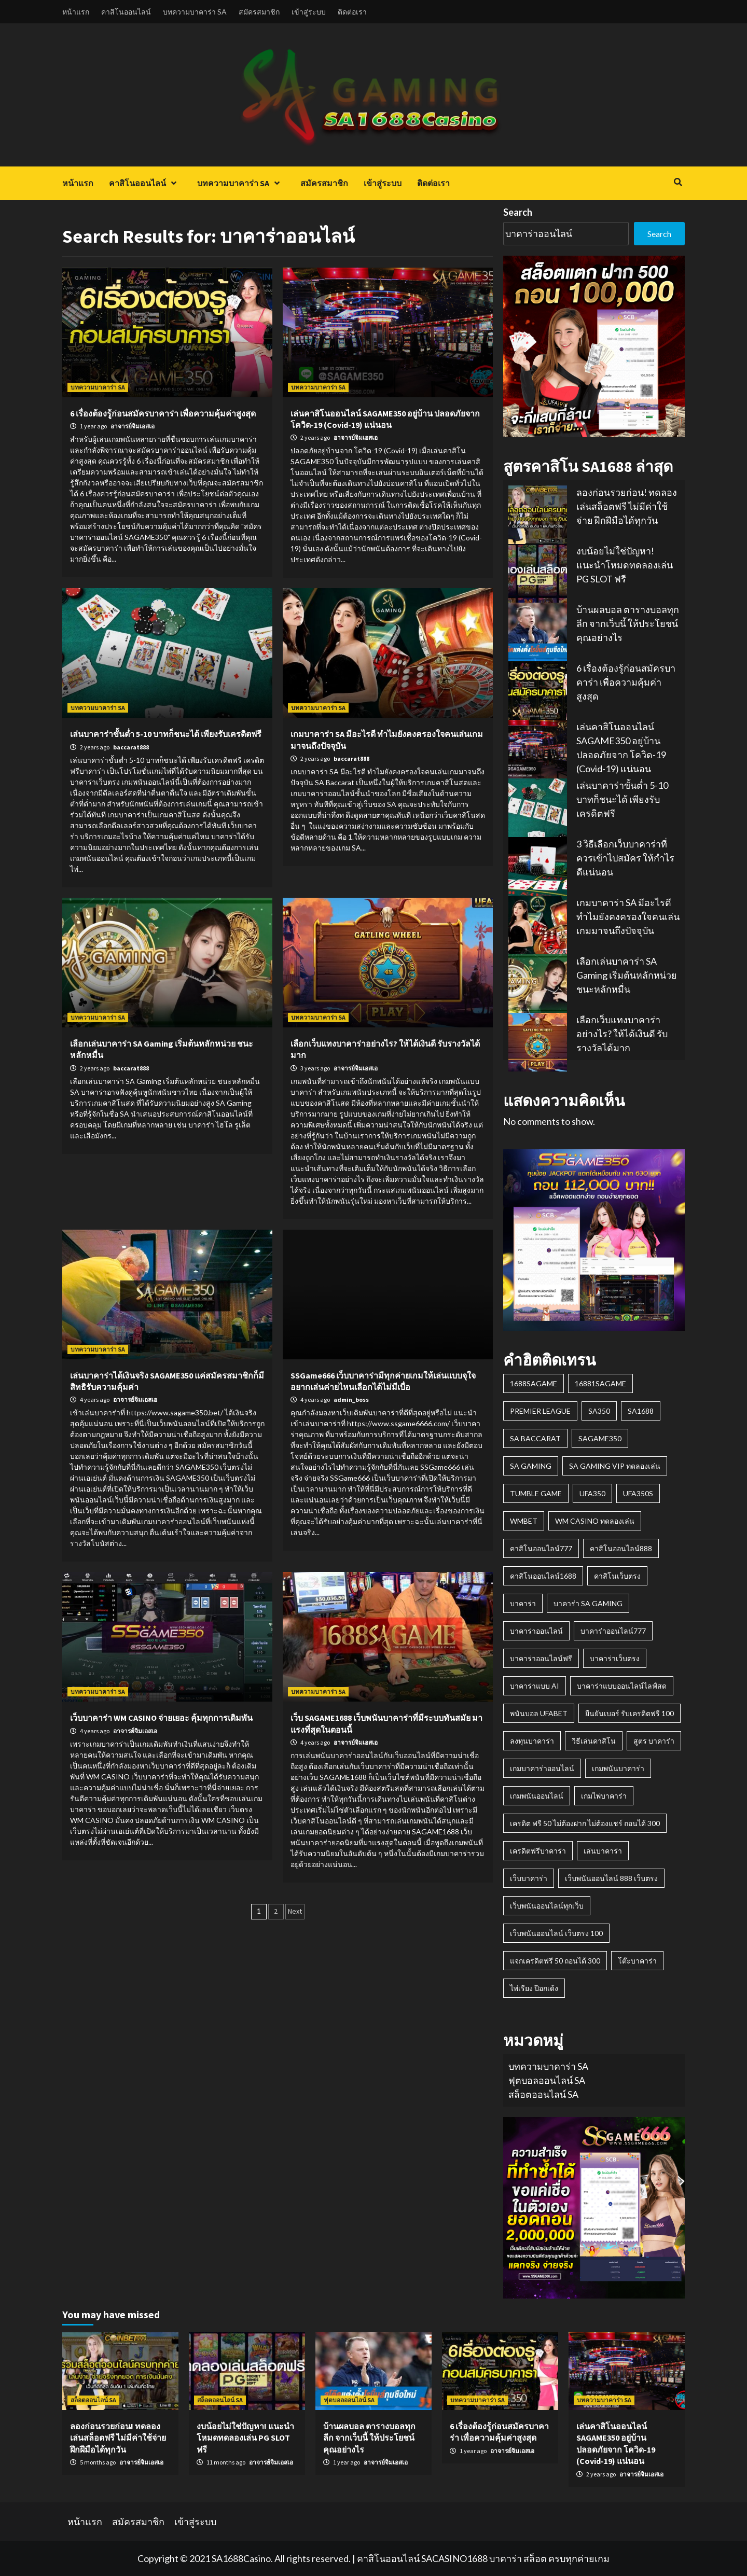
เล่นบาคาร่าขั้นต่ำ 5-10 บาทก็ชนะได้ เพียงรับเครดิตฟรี (165, 734)
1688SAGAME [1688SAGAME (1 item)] (533, 1383)
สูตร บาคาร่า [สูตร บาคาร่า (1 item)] (653, 1740)
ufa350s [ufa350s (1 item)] (638, 1493)
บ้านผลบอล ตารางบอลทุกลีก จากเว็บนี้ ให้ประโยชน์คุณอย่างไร (627, 623)
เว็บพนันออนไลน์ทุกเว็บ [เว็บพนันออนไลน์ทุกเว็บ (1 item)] (547, 1905)
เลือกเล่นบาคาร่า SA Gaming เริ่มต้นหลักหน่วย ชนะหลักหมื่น (626, 975)
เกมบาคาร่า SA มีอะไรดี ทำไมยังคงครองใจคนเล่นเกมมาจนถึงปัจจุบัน (628, 916)
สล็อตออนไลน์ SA (543, 2094)
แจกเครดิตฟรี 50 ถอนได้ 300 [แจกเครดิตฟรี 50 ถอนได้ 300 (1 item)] (555, 1960)
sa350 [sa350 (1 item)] (599, 1411)
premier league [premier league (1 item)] (540, 1411)
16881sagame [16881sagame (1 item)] (600, 1383)
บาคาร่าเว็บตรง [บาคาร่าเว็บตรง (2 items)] (615, 1658)
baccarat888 (131, 747)
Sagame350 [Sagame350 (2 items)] (599, 1438)
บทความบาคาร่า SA (195, 11)
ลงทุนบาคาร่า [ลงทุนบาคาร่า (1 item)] (532, 1740)
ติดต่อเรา (352, 11)
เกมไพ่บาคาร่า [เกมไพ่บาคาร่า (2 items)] (604, 1795)
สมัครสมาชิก (259, 11)
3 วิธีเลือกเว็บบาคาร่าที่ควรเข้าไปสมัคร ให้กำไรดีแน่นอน (625, 858)
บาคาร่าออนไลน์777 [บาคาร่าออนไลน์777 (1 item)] (613, 1630)
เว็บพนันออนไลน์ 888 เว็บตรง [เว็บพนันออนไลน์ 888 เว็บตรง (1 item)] (611, 1878)
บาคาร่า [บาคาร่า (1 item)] (523, 1603)
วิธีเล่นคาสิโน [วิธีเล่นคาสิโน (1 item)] (594, 1740)
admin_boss (351, 1399)
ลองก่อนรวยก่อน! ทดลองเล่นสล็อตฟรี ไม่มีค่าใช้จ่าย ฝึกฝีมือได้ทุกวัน (626, 506)
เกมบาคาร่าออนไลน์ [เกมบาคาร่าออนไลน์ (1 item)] (542, 1768)
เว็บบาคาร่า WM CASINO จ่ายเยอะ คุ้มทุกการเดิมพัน (161, 1717)
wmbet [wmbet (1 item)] (523, 1520)
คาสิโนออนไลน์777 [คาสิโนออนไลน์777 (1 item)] (541, 1548)
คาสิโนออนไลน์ (126, 11)
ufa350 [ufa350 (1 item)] (592, 1493)
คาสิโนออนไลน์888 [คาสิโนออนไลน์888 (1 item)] (621, 1548)
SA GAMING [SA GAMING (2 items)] (530, 1465)
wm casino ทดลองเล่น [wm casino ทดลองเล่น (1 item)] (594, 1520)
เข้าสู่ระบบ (309, 11)
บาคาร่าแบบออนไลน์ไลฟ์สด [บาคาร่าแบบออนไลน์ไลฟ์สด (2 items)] (622, 1685)
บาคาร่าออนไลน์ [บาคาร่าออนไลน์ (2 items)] (536, 1630)
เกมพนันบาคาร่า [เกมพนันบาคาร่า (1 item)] (618, 1768)
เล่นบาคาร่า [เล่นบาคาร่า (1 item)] (603, 1850)
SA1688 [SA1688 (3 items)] (641, 1411)
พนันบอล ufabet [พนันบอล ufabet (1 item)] (539, 1713)
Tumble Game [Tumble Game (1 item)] (536, 1493)
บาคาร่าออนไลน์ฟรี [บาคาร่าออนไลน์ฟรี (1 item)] (541, 1658)
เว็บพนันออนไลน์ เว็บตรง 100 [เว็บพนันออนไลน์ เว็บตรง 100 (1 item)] (556, 1933)
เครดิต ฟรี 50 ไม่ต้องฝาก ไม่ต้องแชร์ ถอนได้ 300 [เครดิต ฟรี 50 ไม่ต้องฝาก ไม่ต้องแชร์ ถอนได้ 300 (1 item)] (585, 1823)
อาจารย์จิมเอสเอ (132, 426)
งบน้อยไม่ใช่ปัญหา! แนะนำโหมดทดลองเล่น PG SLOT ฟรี (624, 564)
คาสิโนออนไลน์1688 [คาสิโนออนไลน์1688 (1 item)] (543, 1575)
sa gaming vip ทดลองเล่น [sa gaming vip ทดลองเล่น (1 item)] (614, 1465)
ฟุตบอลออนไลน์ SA (546, 2080)
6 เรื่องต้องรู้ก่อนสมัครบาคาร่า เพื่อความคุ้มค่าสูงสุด (163, 413)
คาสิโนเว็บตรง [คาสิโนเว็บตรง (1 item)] (617, 1575)
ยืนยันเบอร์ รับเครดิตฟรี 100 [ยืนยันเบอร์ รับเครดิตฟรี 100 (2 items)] (629, 1713)
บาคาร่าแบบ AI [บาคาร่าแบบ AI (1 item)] (534, 1685)
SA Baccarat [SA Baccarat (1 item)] (535, 1438)
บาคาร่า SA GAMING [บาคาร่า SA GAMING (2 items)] (588, 1603)
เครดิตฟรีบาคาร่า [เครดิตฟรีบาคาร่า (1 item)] (538, 1850)
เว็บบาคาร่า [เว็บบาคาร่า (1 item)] (528, 1878)
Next (295, 1911)
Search (517, 212)
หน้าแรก (75, 11)
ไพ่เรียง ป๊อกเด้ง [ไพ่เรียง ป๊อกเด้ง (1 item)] (534, 1988)
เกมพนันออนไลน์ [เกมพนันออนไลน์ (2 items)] (536, 1795)
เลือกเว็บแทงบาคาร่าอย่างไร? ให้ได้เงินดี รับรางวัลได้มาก (622, 1033)
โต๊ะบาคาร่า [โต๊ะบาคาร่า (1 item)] (637, 1960)
